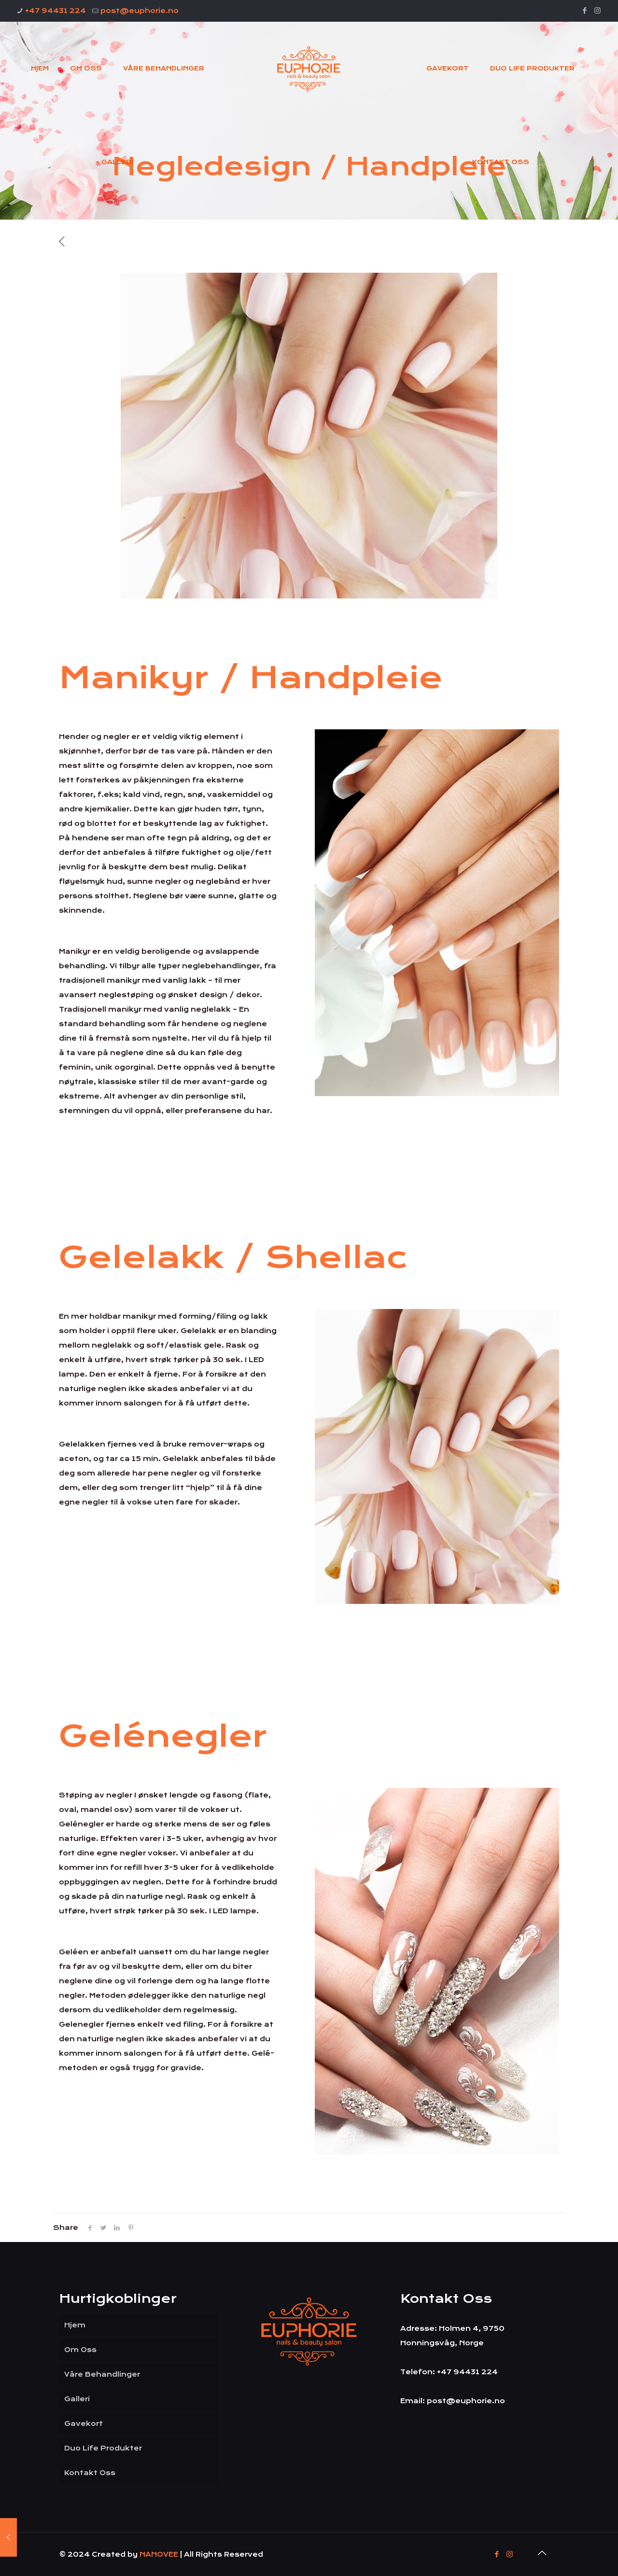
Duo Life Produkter (103, 2448)
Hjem (74, 2325)
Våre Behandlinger (102, 2374)
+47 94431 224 (55, 10)
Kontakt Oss (89, 2473)
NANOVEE (160, 2554)
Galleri (77, 2399)
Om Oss (80, 2349)
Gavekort (83, 2423)
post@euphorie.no (139, 10)
